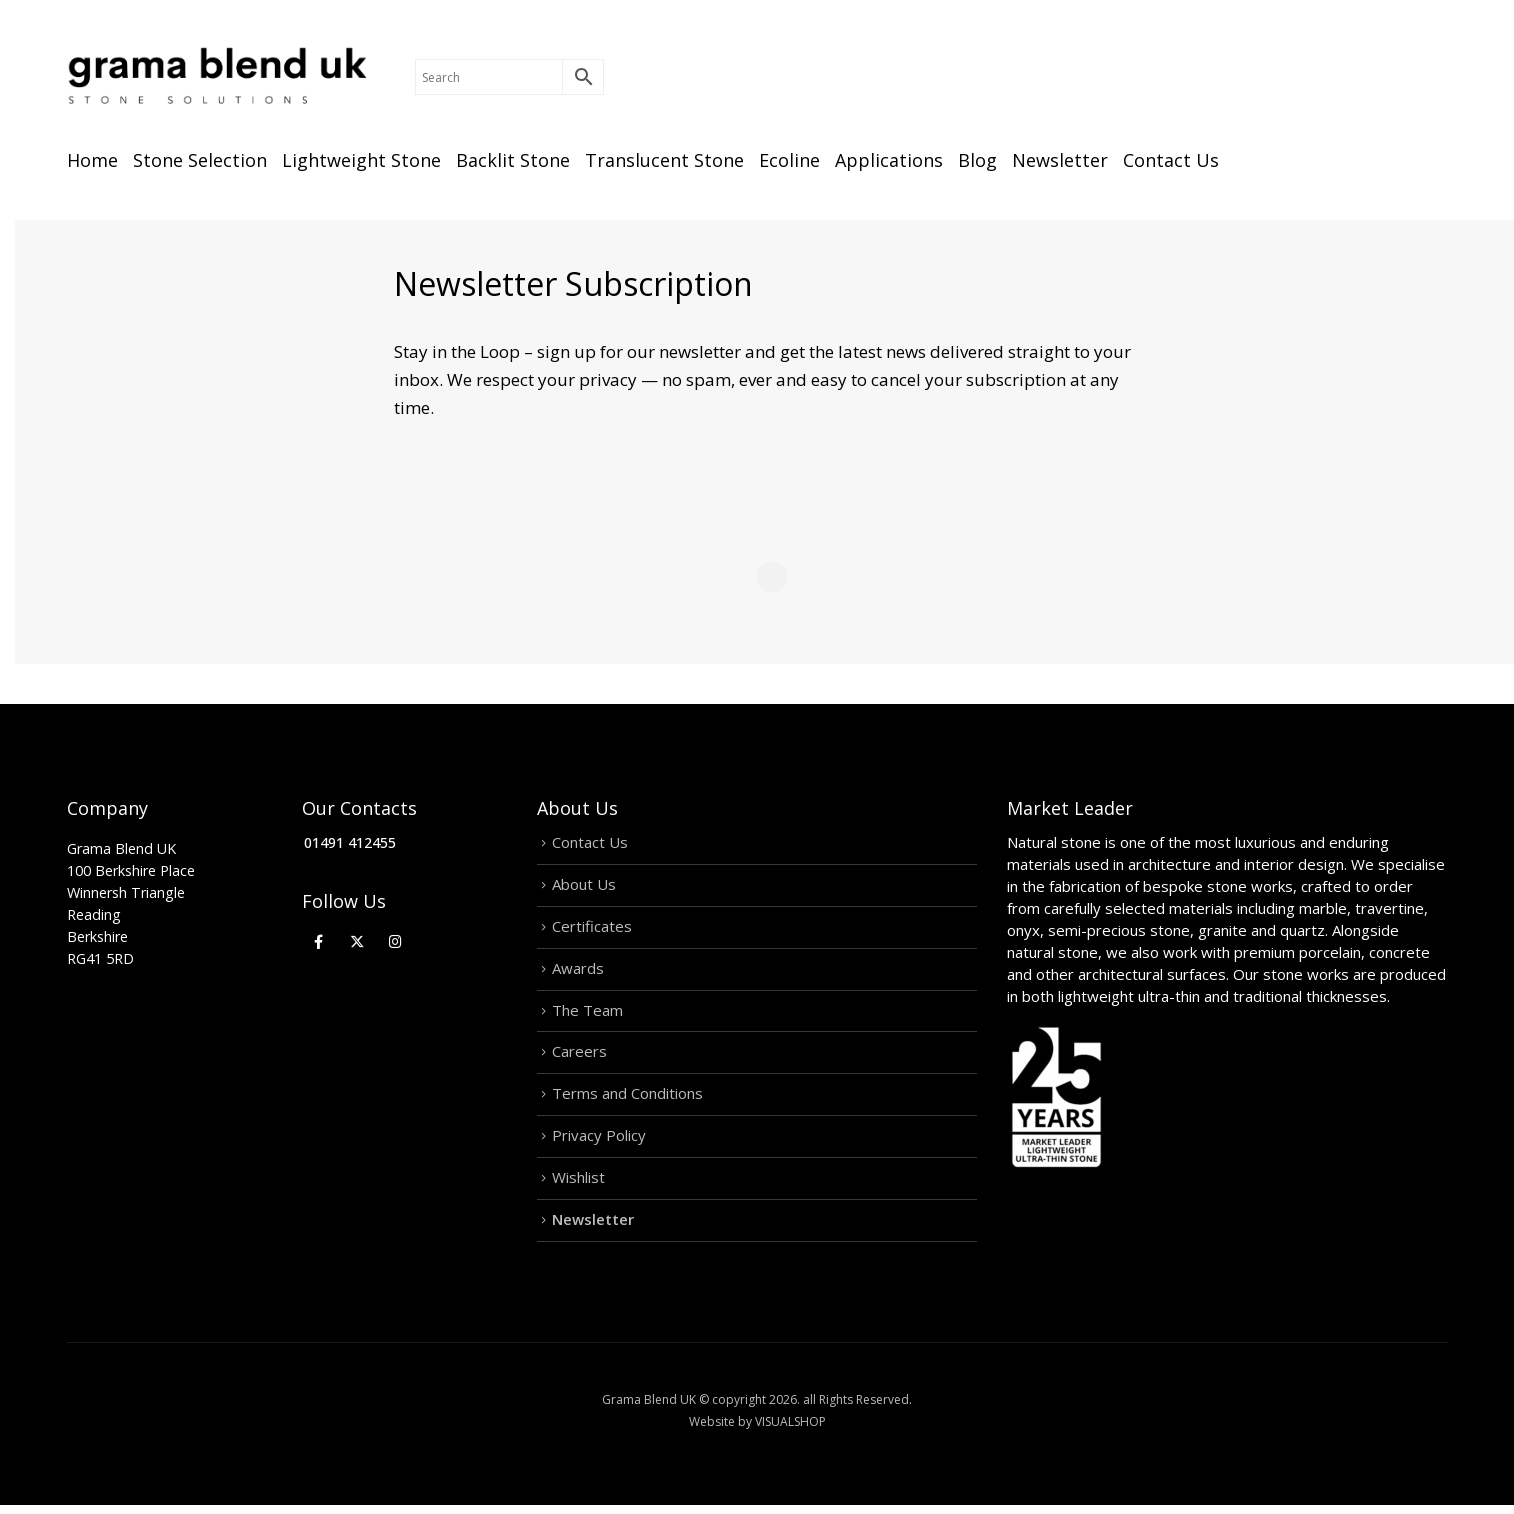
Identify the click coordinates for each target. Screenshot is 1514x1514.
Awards (578, 972)
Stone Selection (200, 160)
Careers (579, 1058)
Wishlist (578, 1187)
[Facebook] (318, 940)
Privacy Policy (599, 1144)
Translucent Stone (664, 160)
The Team (587, 1015)
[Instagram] (395, 940)
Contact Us (1171, 160)
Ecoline (789, 160)
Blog (977, 160)
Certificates (592, 929)
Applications (889, 160)
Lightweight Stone (361, 160)
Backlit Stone (513, 160)
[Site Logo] (217, 77)
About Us (584, 886)
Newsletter (1060, 160)
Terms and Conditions (627, 1101)
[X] (357, 940)
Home (92, 160)
